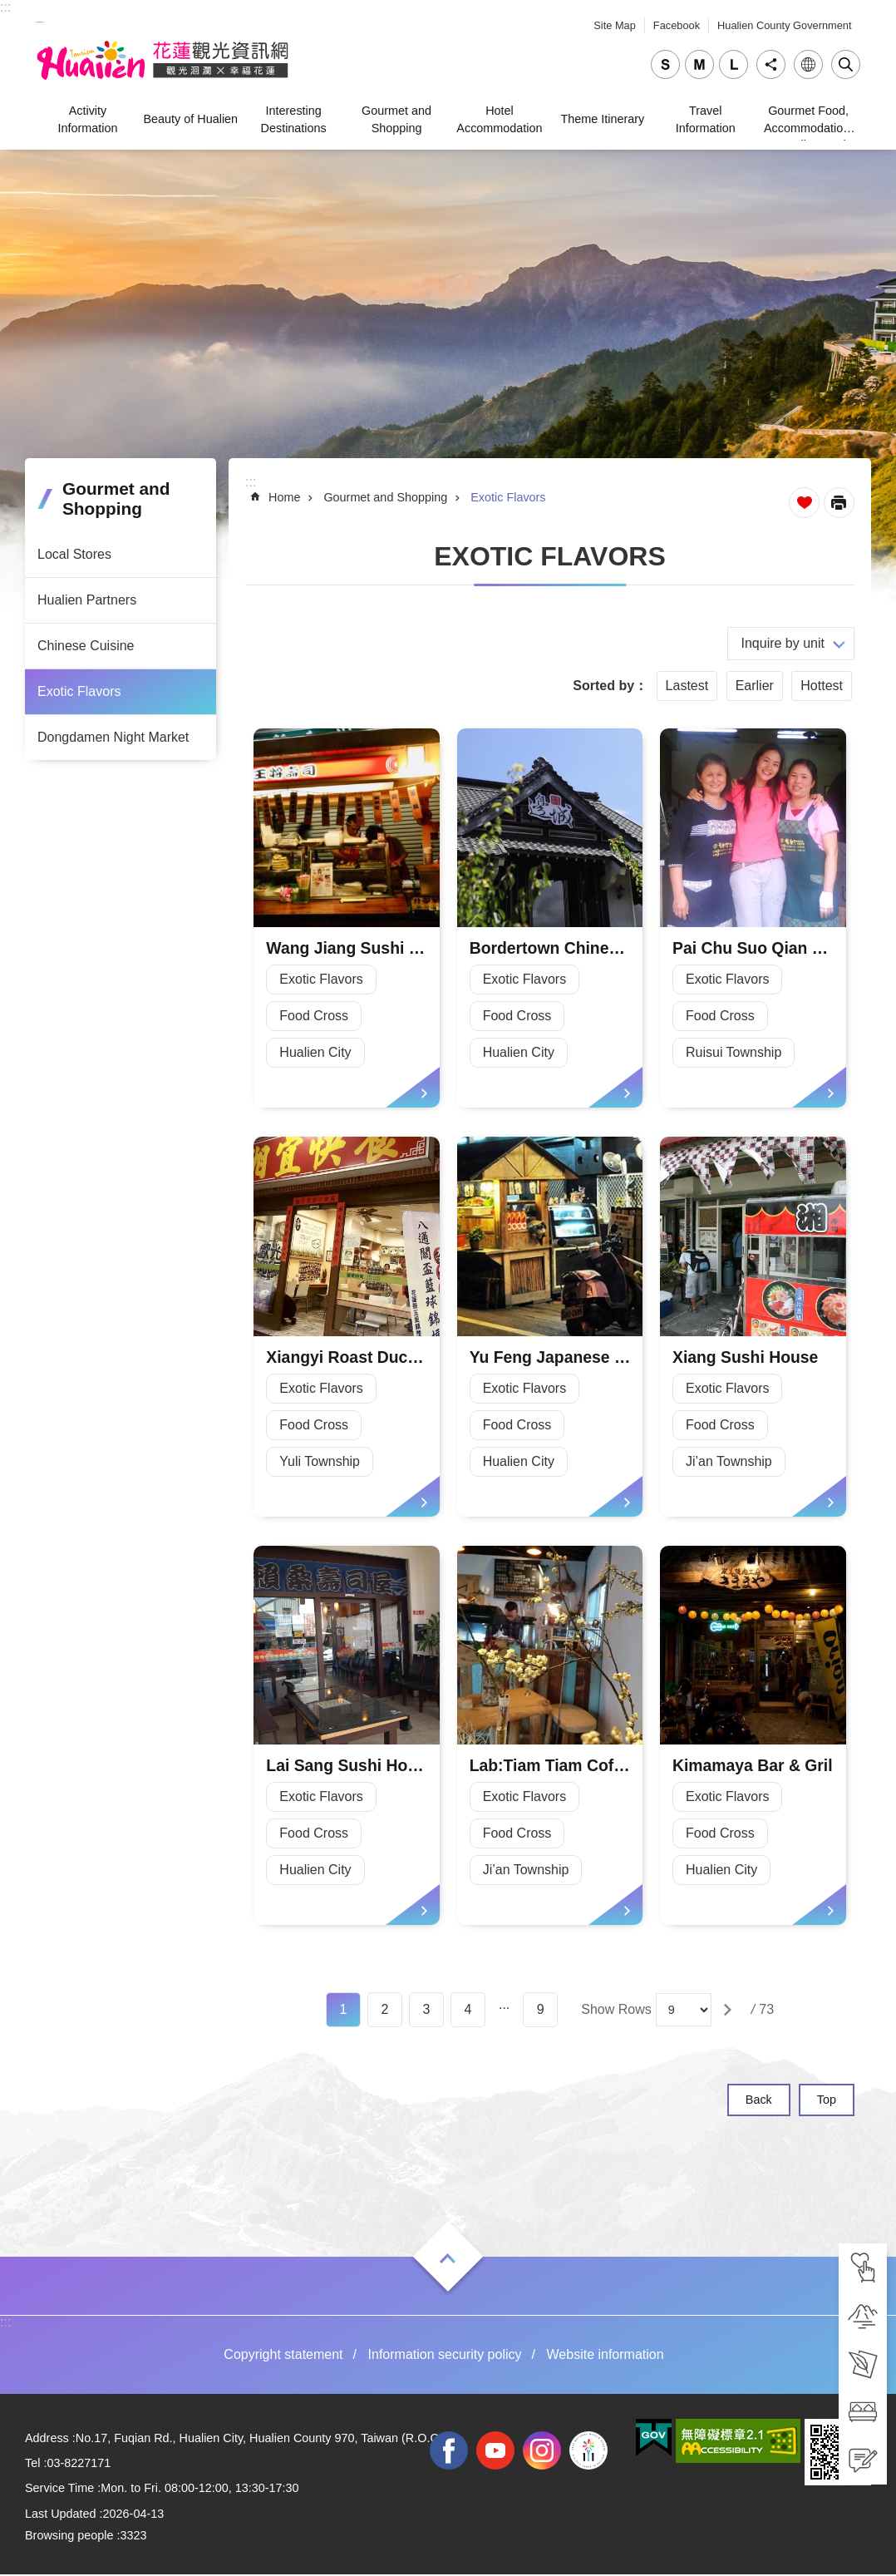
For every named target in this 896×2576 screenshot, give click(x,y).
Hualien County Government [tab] (784, 25)
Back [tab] (759, 2101)
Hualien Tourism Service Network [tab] (165, 60)
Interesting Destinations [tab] (294, 119)
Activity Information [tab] (87, 119)
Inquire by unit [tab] (783, 643)
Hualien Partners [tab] (86, 600)
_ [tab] (40, 15)
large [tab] (733, 64)
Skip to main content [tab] (8, 8)
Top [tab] (826, 2101)
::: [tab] (5, 7)
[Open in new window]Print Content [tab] (839, 502)
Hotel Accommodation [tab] (499, 119)
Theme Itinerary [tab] (602, 119)
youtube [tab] (495, 2451)
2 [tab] (385, 2011)
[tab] (863, 2267)
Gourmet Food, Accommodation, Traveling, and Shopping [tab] (808, 122)
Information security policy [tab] (445, 2356)
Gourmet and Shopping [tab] (396, 119)
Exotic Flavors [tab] (79, 691)
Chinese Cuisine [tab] (86, 646)
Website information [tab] (605, 2356)
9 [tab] (540, 2011)
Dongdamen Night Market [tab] (113, 737)
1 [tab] (343, 2011)
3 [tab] (427, 2011)
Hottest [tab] (821, 686)
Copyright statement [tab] (283, 2356)
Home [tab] (284, 497)
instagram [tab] (542, 2451)
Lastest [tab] (687, 686)
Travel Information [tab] (706, 119)
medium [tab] (699, 64)
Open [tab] (448, 2260)
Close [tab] (845, 64)
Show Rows (616, 2011)
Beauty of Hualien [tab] (191, 119)
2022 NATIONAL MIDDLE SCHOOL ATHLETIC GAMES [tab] (588, 2451)
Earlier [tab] (755, 686)
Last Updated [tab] (60, 2515)
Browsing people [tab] (69, 2537)
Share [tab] (770, 64)
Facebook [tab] (676, 25)
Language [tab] (808, 64)
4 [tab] (468, 2011)
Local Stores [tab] (74, 554)
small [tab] (665, 64)
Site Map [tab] (614, 25)
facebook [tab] (449, 2451)
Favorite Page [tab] (804, 502)
